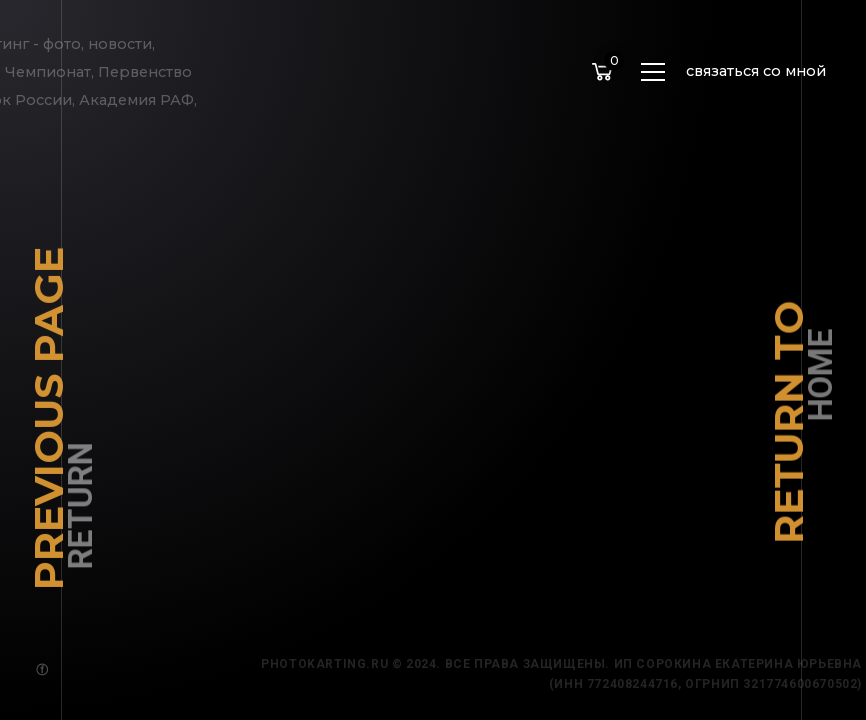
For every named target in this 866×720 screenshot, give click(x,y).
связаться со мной (756, 71)
